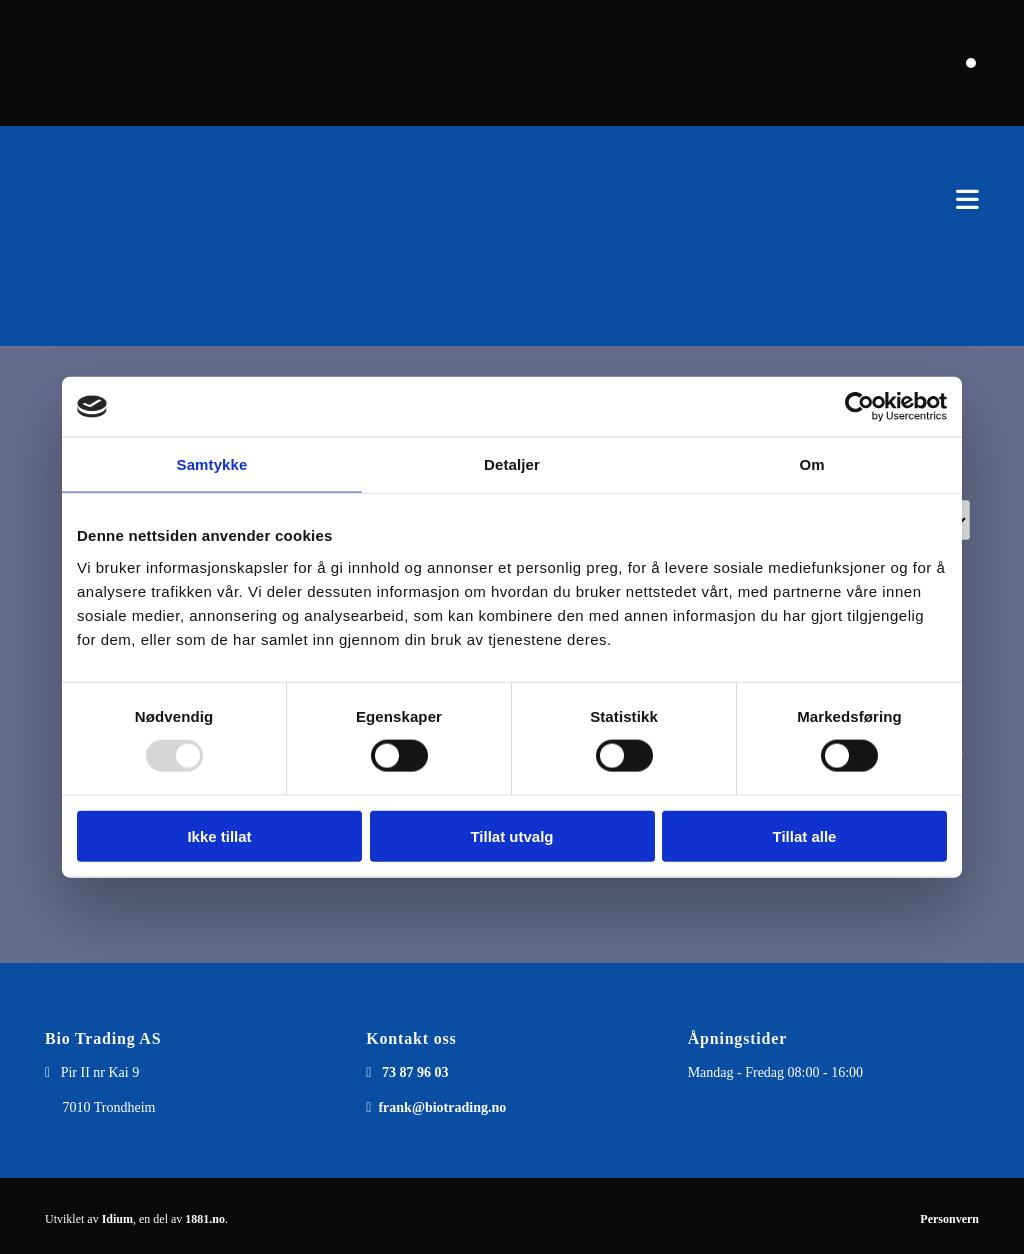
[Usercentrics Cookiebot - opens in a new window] (859, 407)
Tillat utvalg (511, 835)
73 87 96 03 (415, 1072)
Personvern (949, 1219)
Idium (117, 1219)
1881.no (205, 1219)
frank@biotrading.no (442, 1107)
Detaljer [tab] (512, 464)
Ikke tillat (219, 835)
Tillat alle (805, 835)
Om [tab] (811, 464)
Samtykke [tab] (212, 464)
